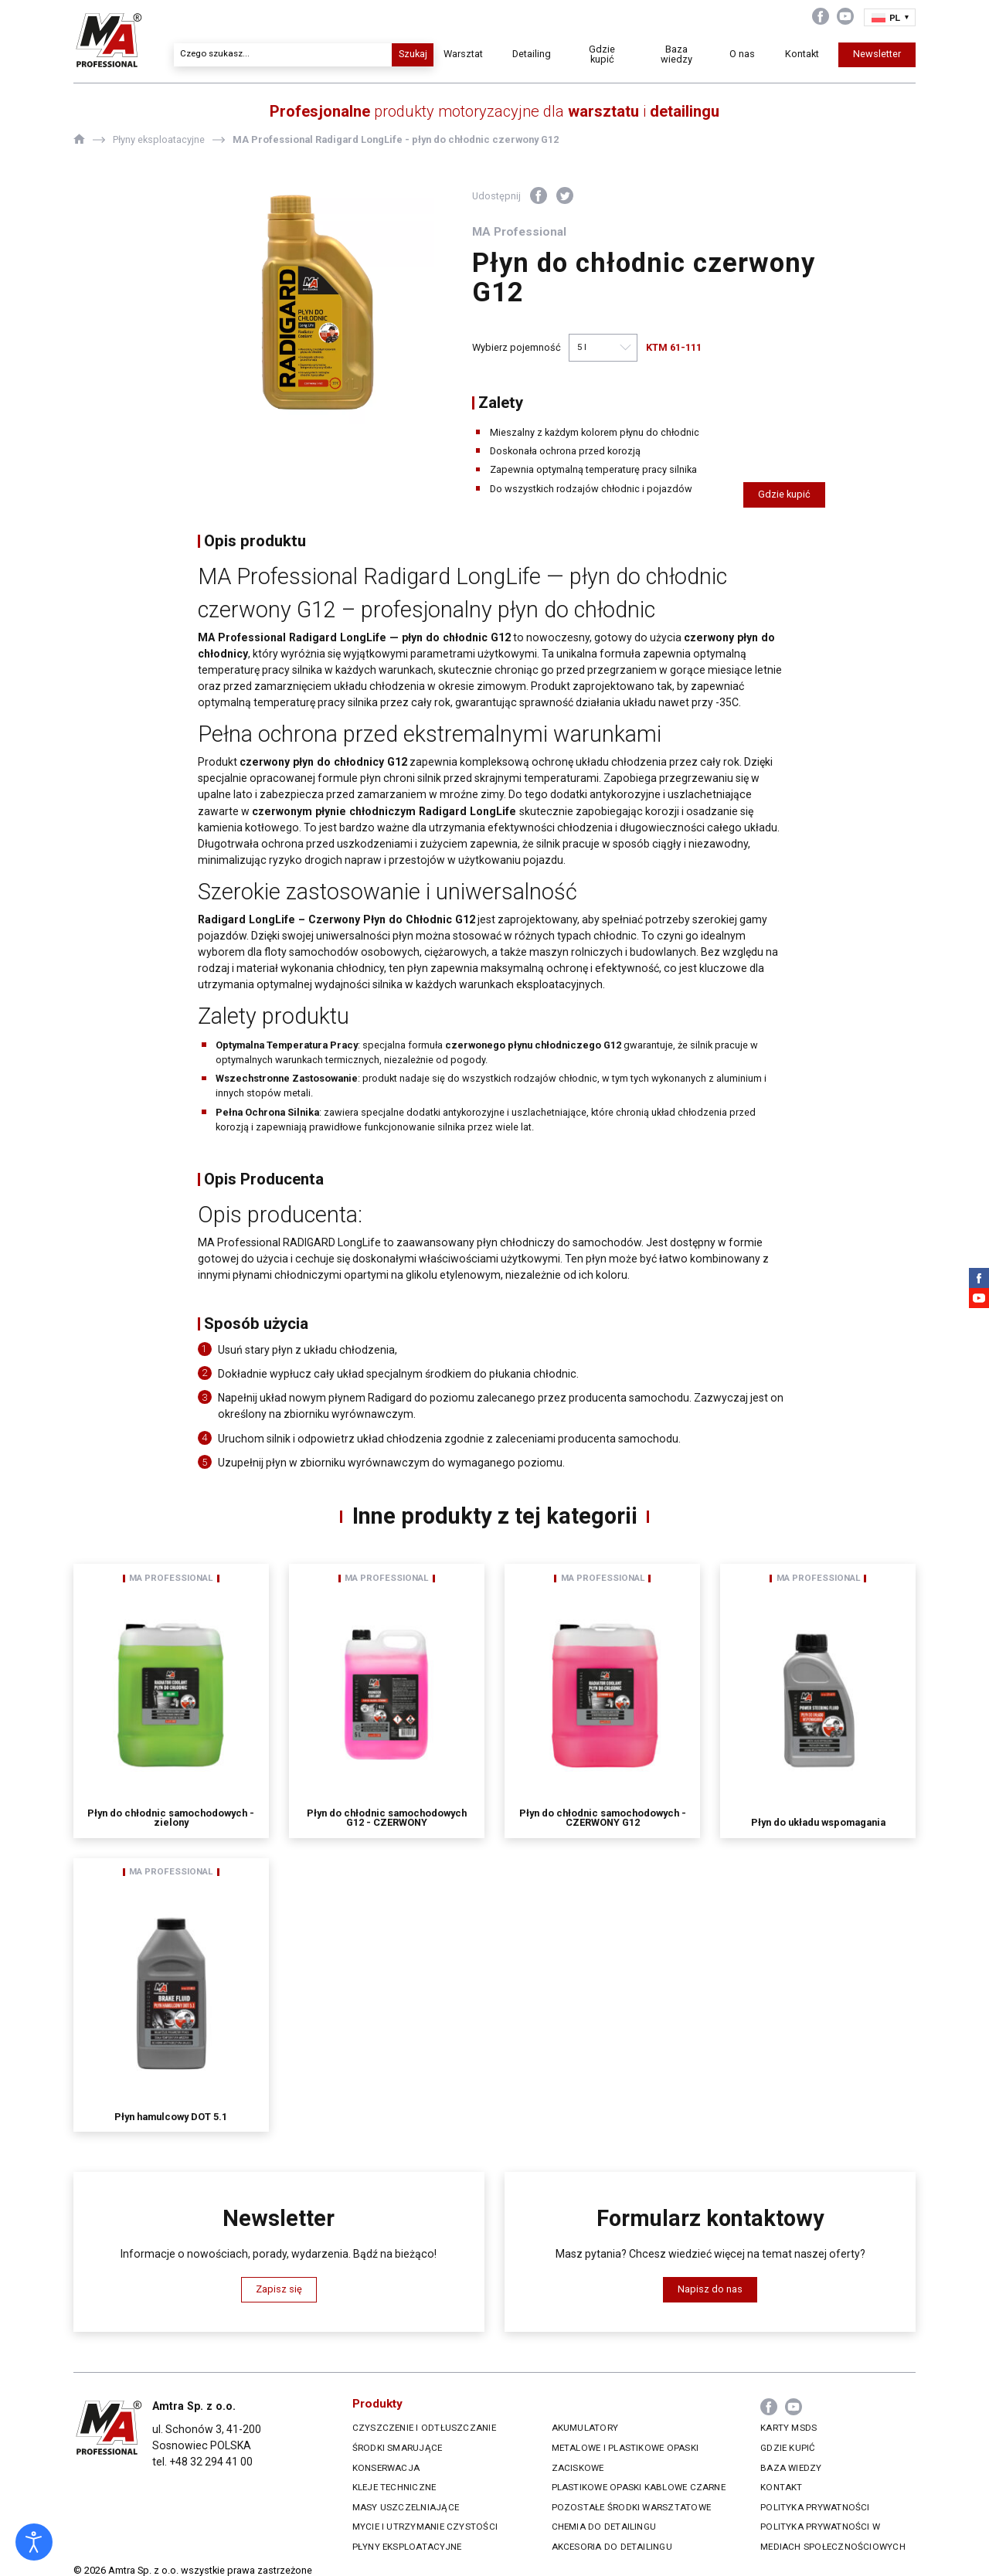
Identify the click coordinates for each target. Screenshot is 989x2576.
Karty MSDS (788, 2427)
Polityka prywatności (815, 2507)
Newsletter (877, 53)
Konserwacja (386, 2467)
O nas (742, 53)
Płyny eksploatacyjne (407, 2546)
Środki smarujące (397, 2447)
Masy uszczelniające (405, 2507)
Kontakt (802, 53)
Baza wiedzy (676, 54)
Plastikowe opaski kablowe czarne (639, 2487)
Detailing (531, 53)
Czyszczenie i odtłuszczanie (424, 2427)
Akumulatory (585, 2427)
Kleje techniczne (394, 2487)
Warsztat (463, 53)
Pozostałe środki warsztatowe (631, 2507)
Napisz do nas (710, 2289)
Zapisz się (279, 2289)
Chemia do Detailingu (604, 2526)
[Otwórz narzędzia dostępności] (34, 2542)
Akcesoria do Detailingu (612, 2546)
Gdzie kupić (602, 54)
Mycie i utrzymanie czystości (425, 2526)
